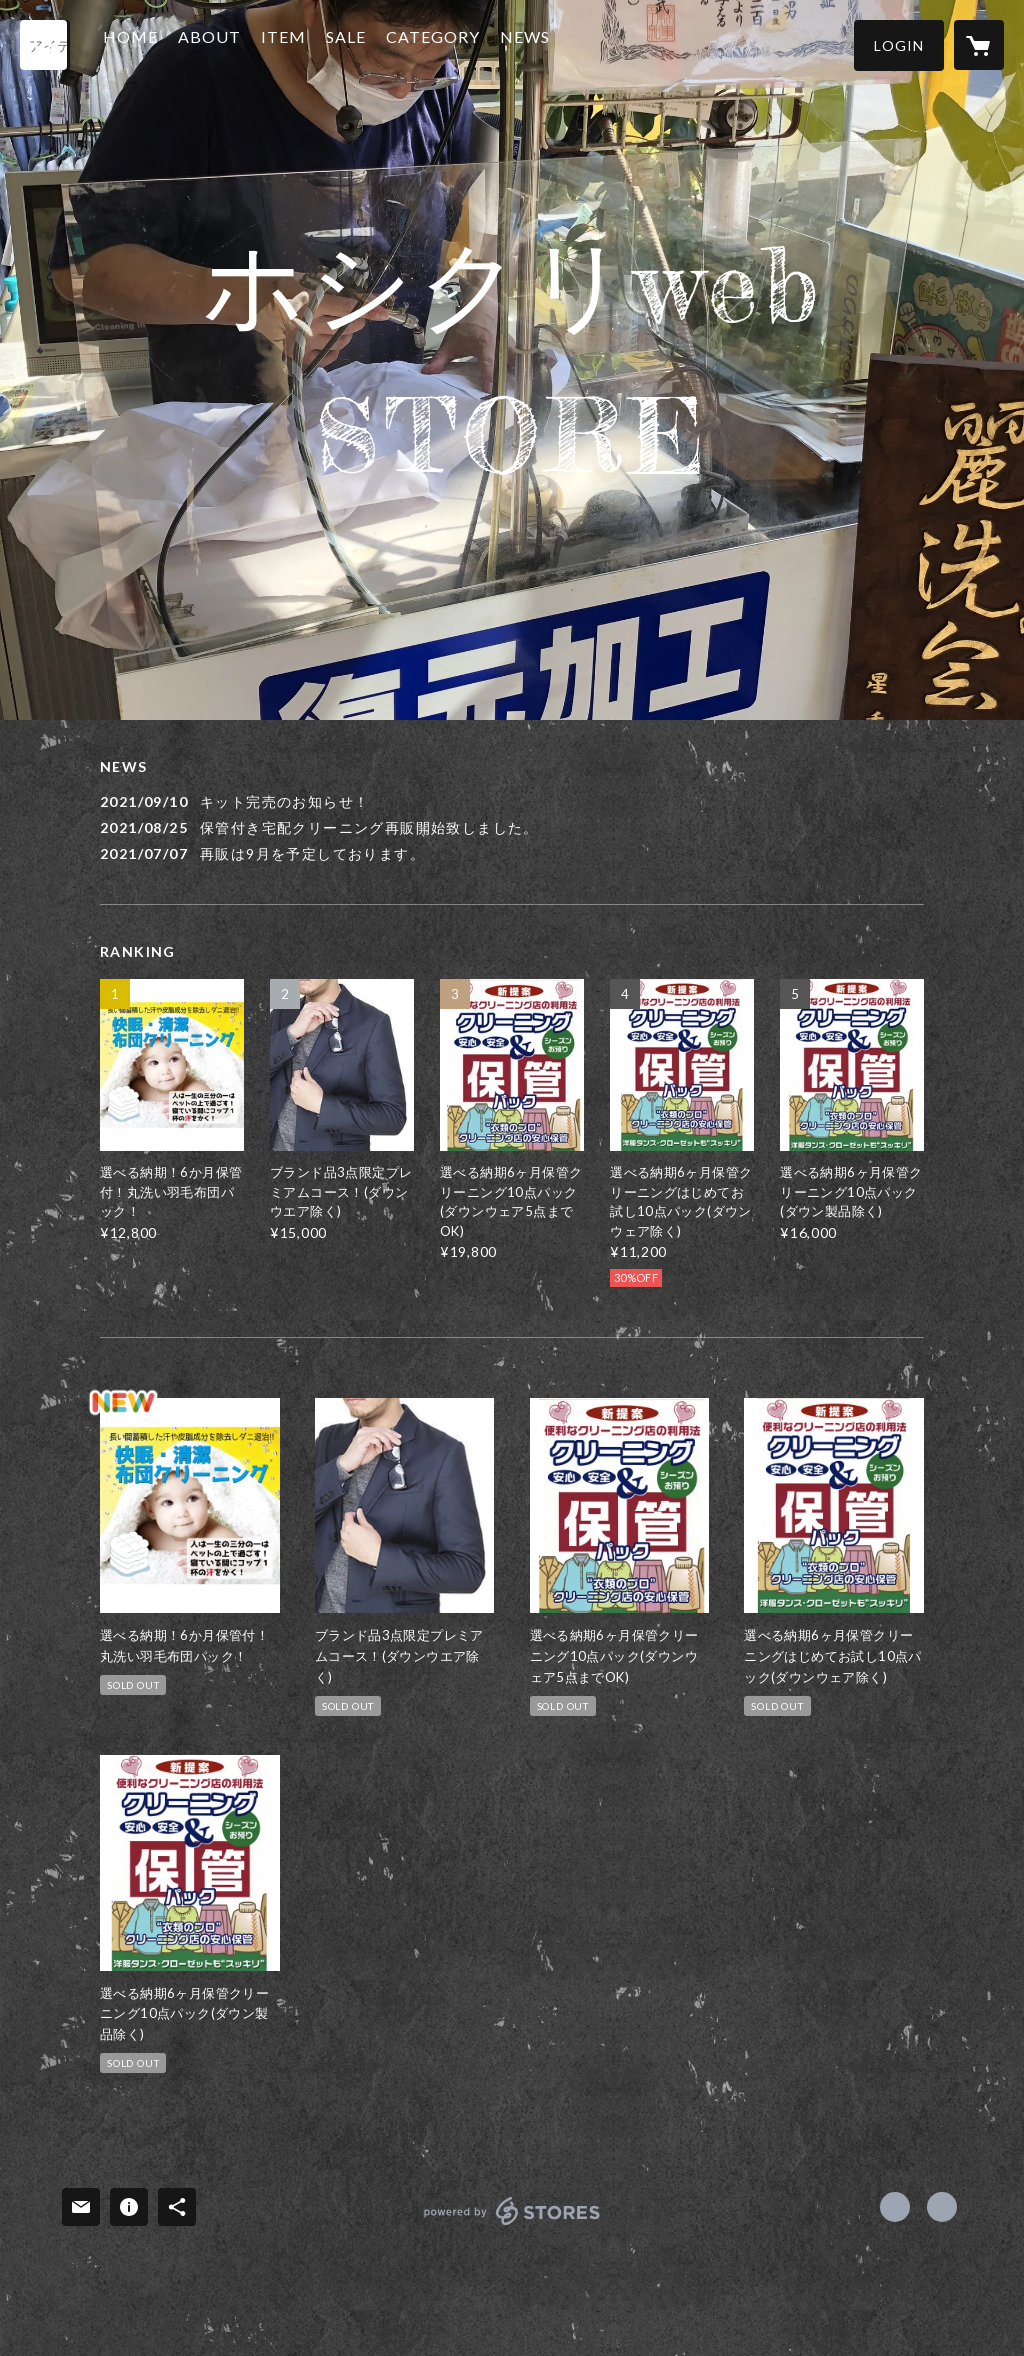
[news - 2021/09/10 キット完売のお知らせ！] (512, 801)
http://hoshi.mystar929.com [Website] (942, 2207)
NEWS (552, 43)
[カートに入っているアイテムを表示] (979, 45)
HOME (157, 43)
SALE (373, 43)
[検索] (45, 45)
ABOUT (236, 43)
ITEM (310, 43)
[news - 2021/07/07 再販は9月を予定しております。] (512, 853)
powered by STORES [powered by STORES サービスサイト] (512, 2224)
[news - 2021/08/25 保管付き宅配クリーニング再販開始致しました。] (512, 827)
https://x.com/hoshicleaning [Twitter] (895, 2207)
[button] (899, 45)
